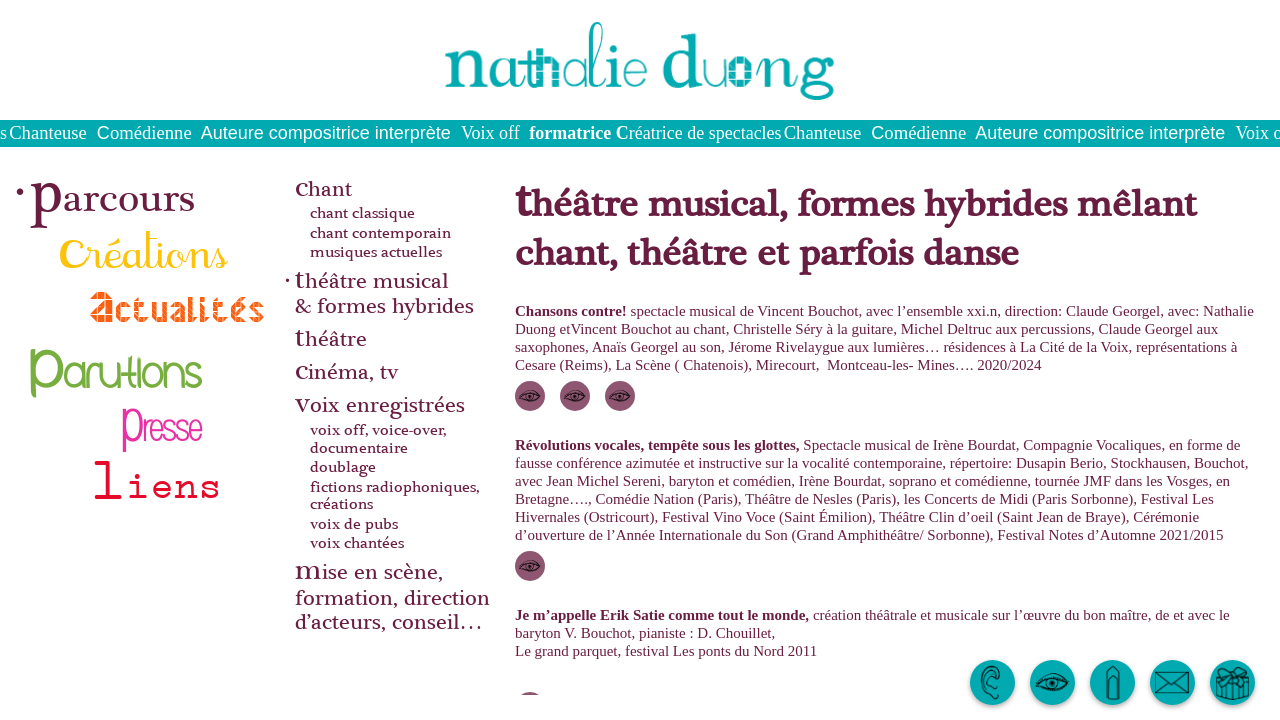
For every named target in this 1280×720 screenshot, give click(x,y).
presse (160, 417)
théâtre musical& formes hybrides (384, 292)
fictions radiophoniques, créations (394, 496)
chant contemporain (380, 234)
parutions (116, 360)
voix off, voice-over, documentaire (378, 439)
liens (156, 474)
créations (143, 246)
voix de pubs (354, 525)
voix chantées (357, 544)
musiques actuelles (376, 253)
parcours (112, 189)
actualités (178, 307)
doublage (343, 468)
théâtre (331, 337)
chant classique (362, 214)
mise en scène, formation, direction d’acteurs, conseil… (392, 595)
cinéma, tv (346, 370)
